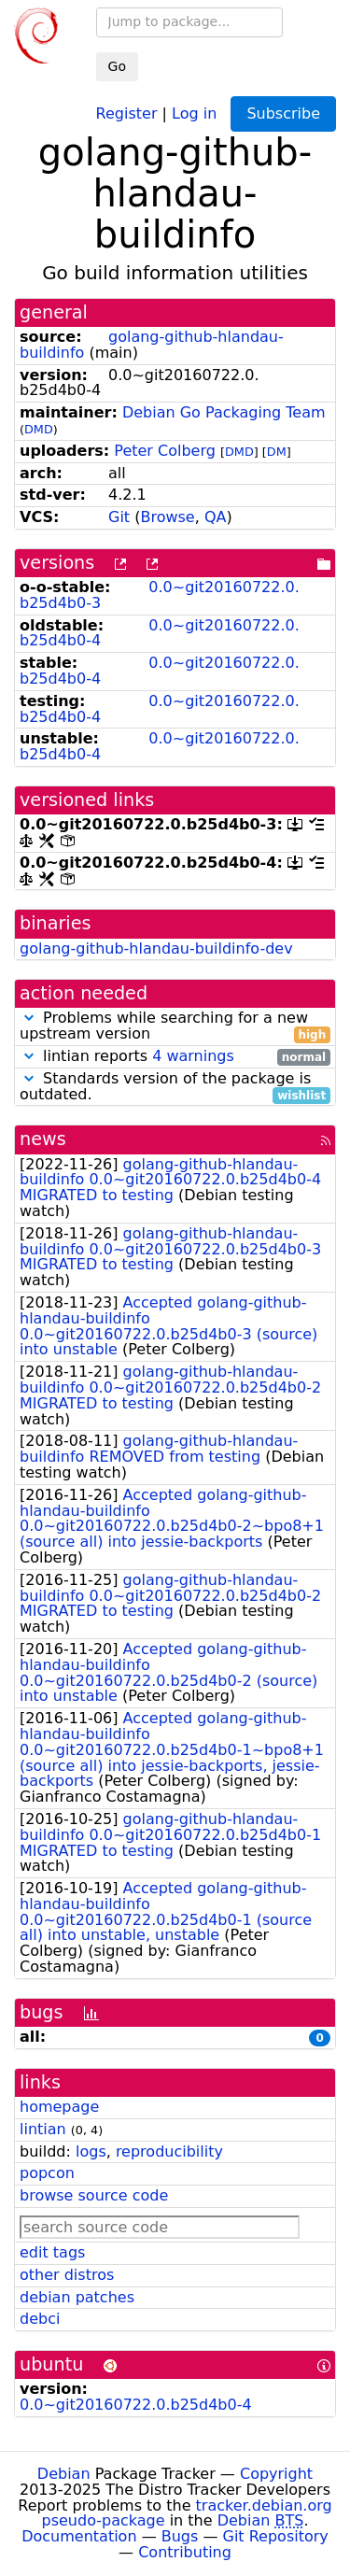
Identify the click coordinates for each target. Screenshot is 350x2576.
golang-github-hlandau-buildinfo (152, 344)
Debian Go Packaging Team (224, 412)
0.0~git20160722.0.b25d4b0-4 (160, 633)
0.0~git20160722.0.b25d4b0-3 (160, 595)
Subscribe (283, 113)
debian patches (77, 2297)
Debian (64, 2474)
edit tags (52, 2252)
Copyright (276, 2474)
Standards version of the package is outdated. (175, 1087)
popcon (47, 2173)
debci (40, 2319)
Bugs (180, 2536)
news (43, 1139)
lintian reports (175, 1057)
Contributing (184, 2552)
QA (215, 517)
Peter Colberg (165, 451)
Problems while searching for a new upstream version (175, 1026)
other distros (67, 2275)
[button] (29, 1017)
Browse (167, 517)
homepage (59, 2107)
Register (127, 112)
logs (91, 2151)
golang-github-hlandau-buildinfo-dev (156, 948)
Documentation (78, 2536)
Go (117, 66)
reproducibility (169, 2151)
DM (277, 452)
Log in (194, 112)
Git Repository (276, 2536)
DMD (38, 429)
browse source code (94, 2195)
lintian (43, 2129)
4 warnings (193, 1056)
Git (119, 517)
